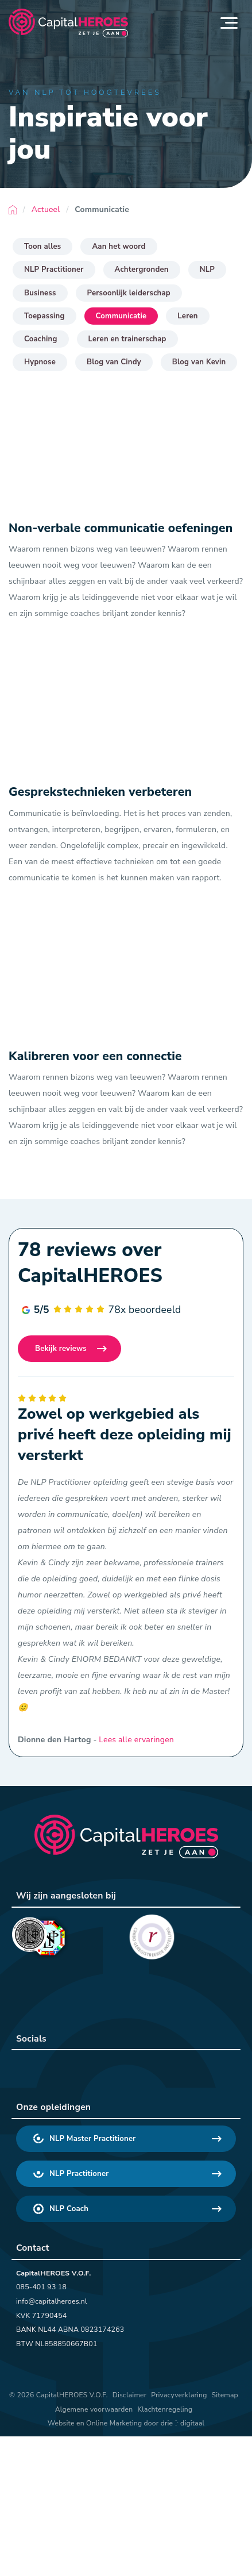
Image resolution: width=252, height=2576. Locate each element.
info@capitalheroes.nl (51, 2301)
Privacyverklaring (179, 2395)
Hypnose (40, 362)
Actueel (46, 209)
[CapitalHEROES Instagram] (87, 2068)
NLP (207, 269)
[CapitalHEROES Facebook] (57, 2068)
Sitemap (225, 2395)
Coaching (40, 339)
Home (13, 210)
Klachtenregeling (164, 2409)
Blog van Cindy (114, 362)
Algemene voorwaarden (94, 2409)
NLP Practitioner (54, 269)
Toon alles (42, 246)
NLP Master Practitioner (84, 2139)
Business (40, 293)
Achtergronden (142, 269)
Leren (187, 316)
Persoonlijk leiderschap (128, 293)
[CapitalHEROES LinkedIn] (27, 2068)
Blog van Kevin (199, 362)
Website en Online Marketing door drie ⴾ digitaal (126, 2423)
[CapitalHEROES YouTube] (117, 2068)
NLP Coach (60, 2209)
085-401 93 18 (41, 2287)
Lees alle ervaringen (136, 1739)
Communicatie (121, 316)
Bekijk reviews (61, 1348)
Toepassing (44, 316)
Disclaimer (129, 2395)
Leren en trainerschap (127, 339)
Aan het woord (118, 246)
